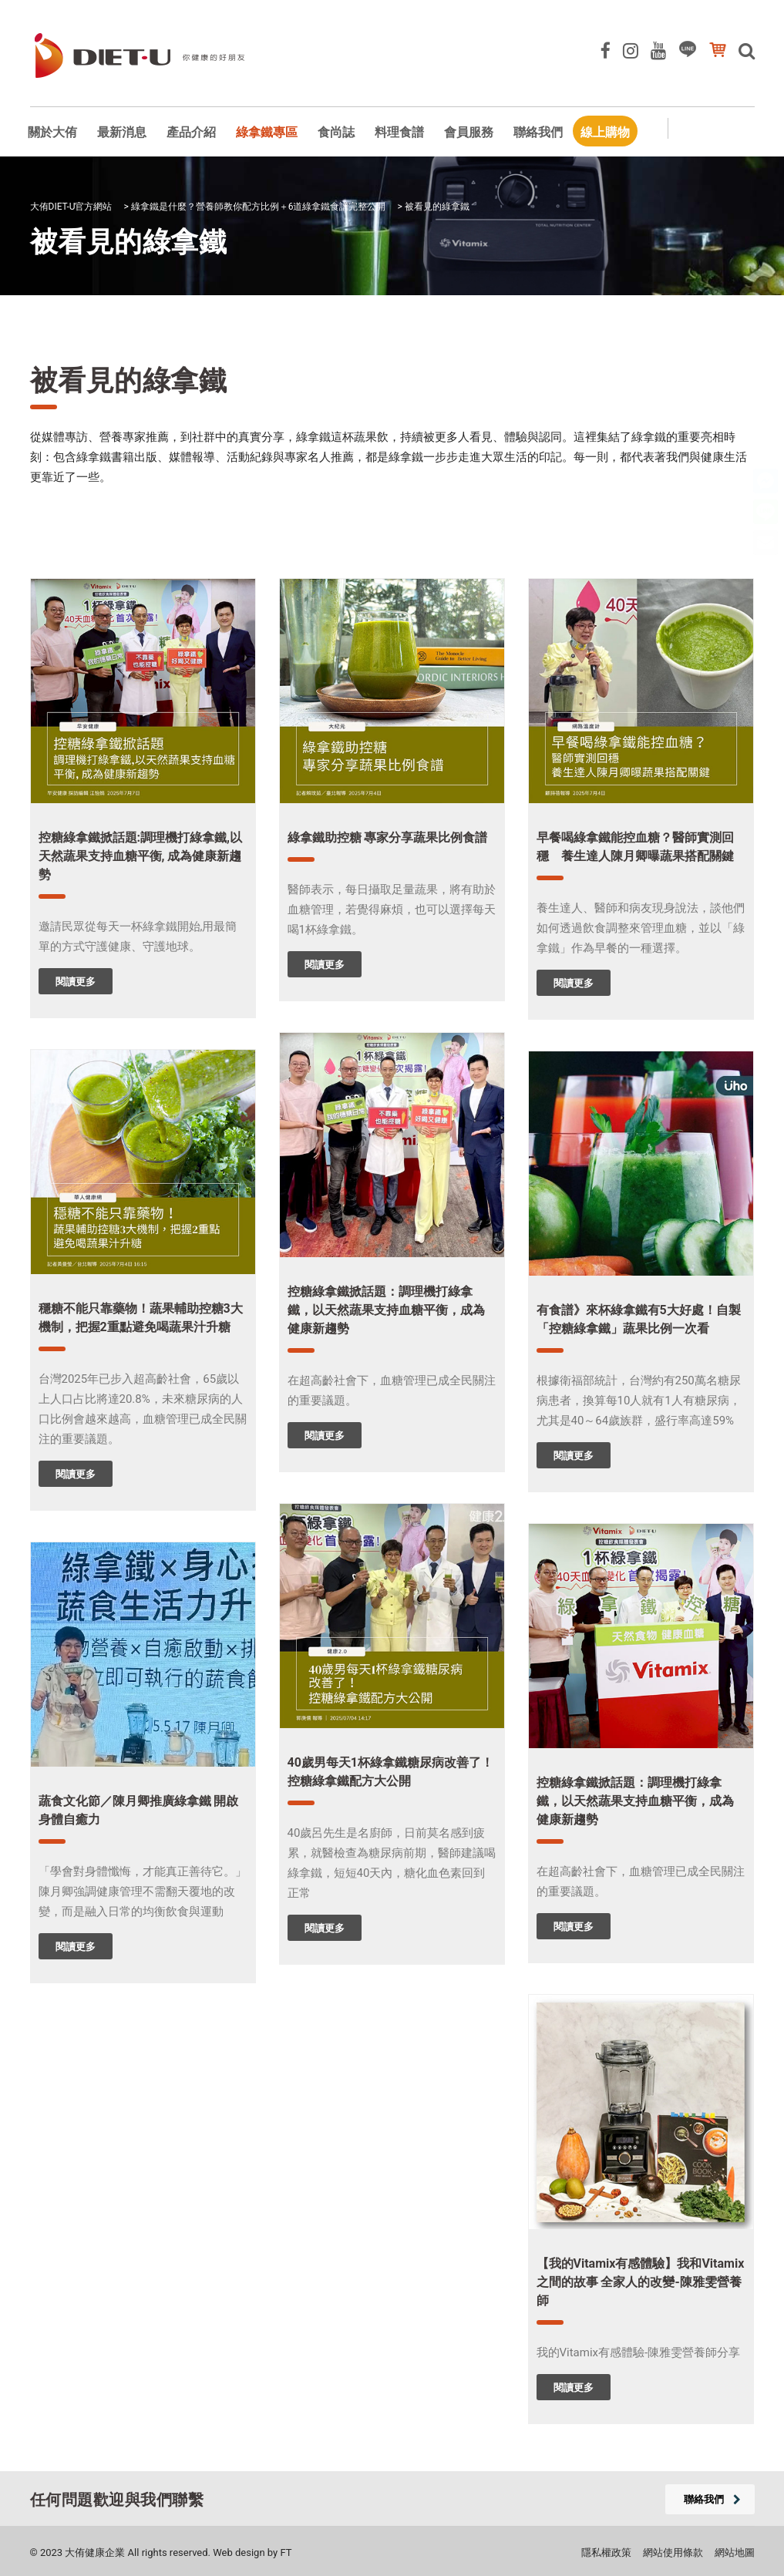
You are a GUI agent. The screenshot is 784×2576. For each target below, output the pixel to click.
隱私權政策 (606, 2552)
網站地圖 (735, 2552)
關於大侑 (52, 132)
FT (285, 2552)
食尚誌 (336, 132)
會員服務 (468, 132)
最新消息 (121, 132)
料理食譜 (399, 132)
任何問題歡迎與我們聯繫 (117, 2499)
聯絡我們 (538, 132)
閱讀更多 (76, 981)
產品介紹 (191, 132)
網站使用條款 (673, 2552)
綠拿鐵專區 (267, 132)
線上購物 (605, 132)
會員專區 (731, 130)
